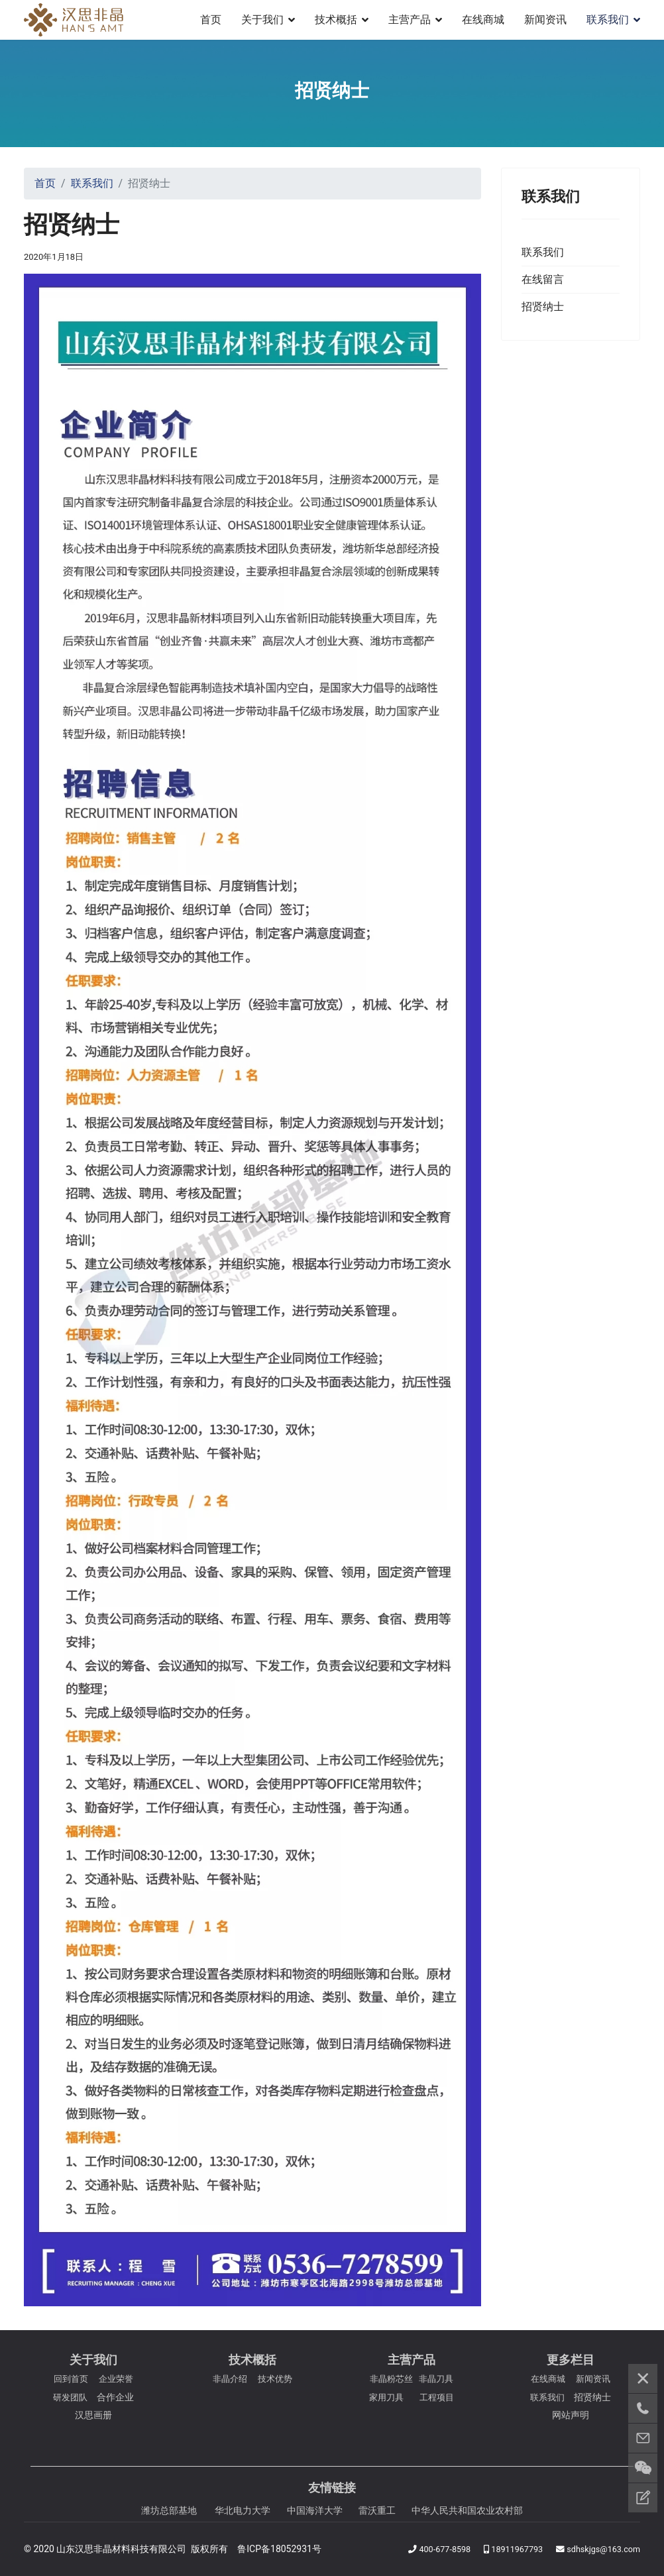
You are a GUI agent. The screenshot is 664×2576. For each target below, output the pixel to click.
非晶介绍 (230, 2379)
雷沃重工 (377, 2510)
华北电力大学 (242, 2510)
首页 (210, 19)
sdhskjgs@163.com (603, 2549)
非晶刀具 (436, 2379)
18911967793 (517, 2549)
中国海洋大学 (315, 2510)
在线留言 (543, 279)
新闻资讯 (545, 19)
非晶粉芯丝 (391, 2379)
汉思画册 (93, 2415)
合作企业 (115, 2397)
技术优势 (275, 2379)
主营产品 (409, 19)
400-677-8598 (444, 2549)
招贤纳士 (543, 306)
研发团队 (70, 2397)
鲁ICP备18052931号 (279, 2549)
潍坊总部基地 (169, 2510)
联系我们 (607, 19)
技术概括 (336, 19)
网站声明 (570, 2415)
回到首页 (71, 2379)
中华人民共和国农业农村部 (467, 2510)
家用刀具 (386, 2397)
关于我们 (262, 19)
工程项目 (436, 2397)
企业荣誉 (116, 2379)
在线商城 (483, 19)
